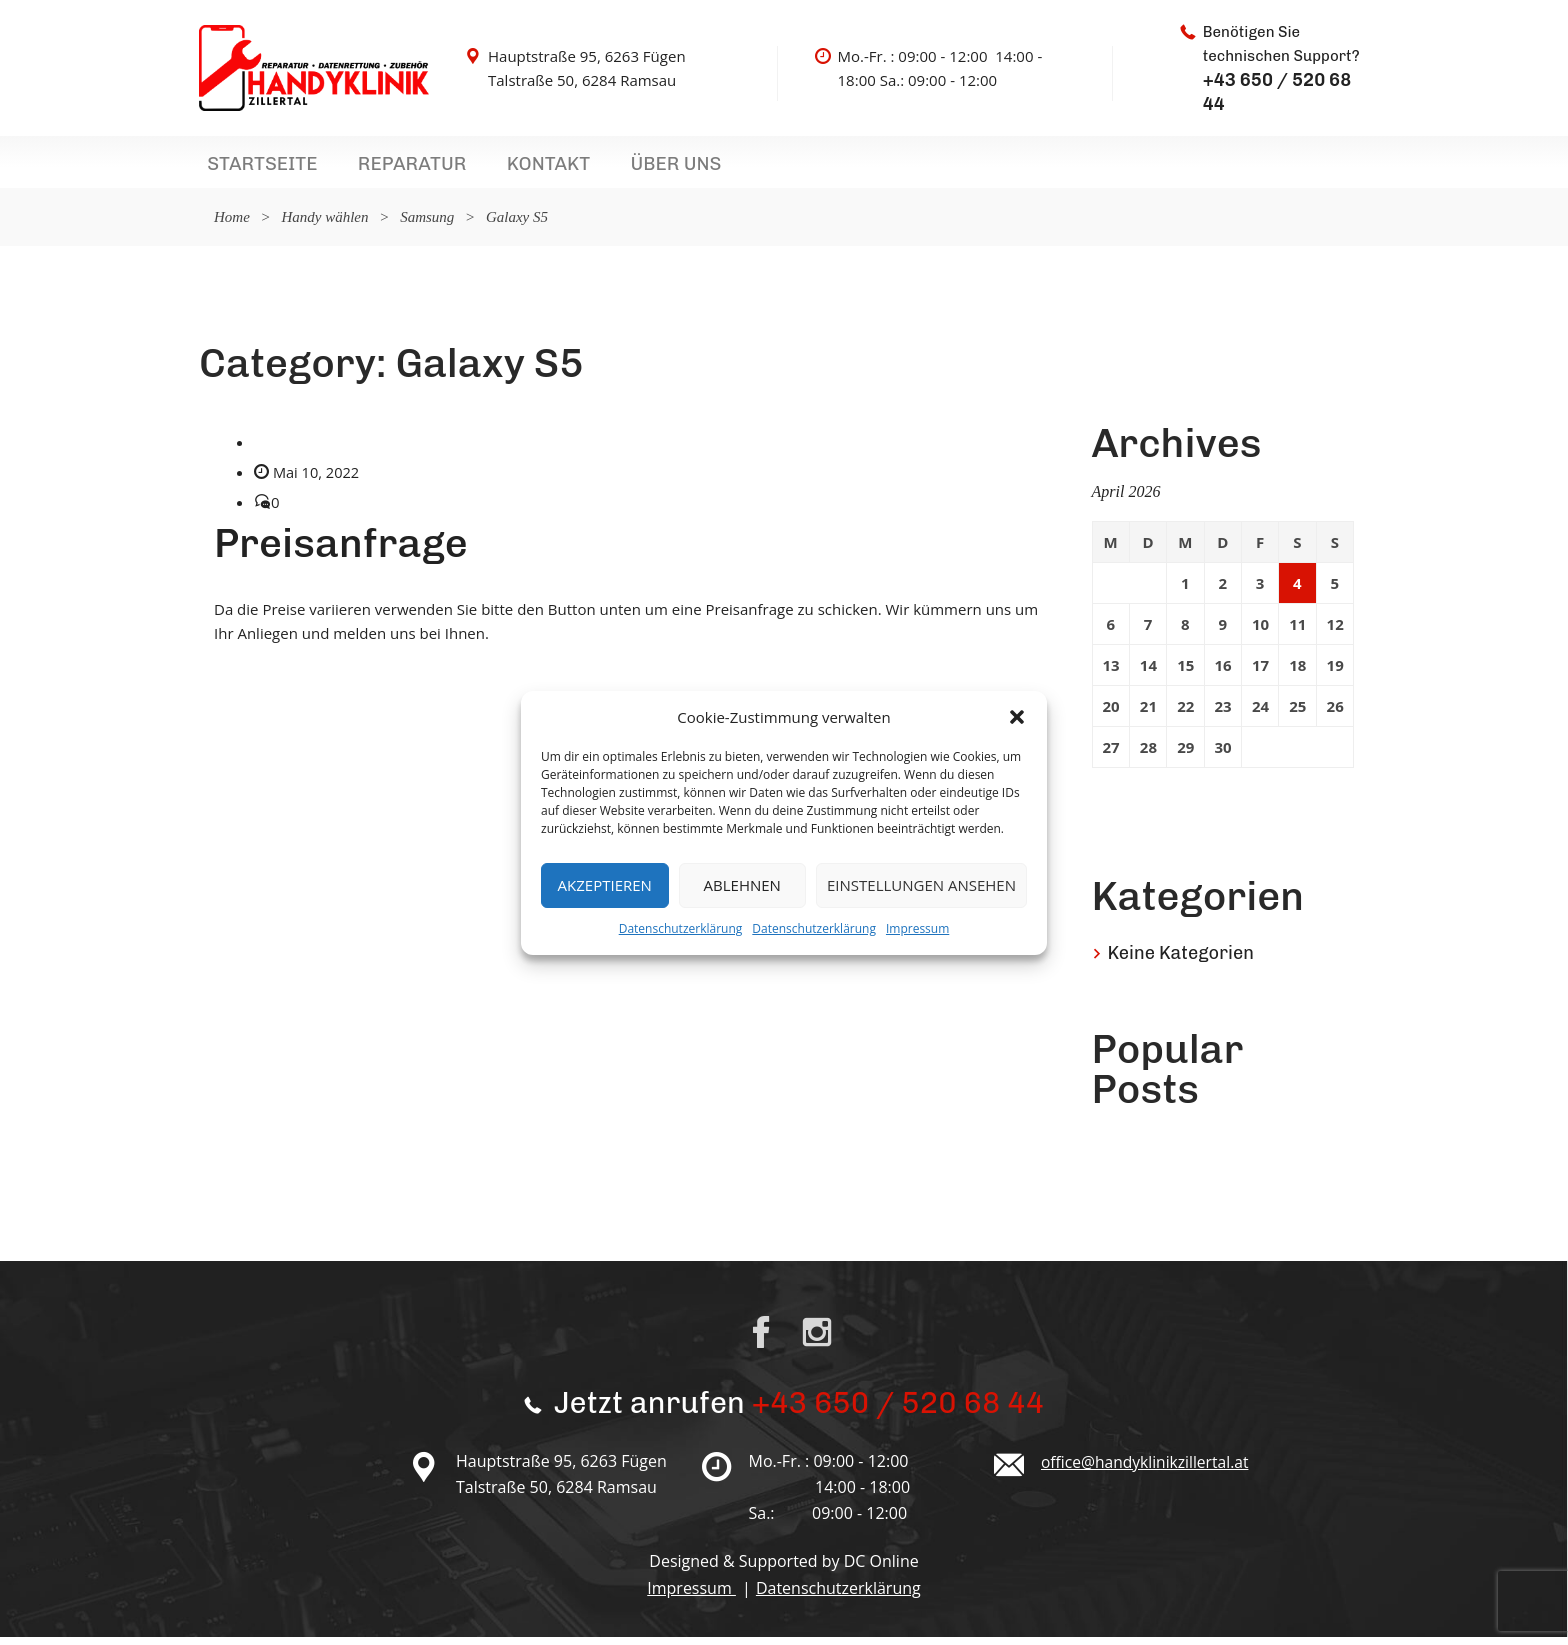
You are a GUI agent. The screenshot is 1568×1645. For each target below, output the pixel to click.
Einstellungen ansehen (921, 885)
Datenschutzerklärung (681, 928)
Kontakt (497, 169)
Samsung (427, 225)
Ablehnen (742, 885)
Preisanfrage (341, 551)
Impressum (917, 928)
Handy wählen (324, 225)
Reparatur (381, 169)
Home (232, 225)
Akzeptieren (605, 885)
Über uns (604, 169)
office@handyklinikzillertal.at (1147, 1470)
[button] (1017, 717)
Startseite (252, 169)
